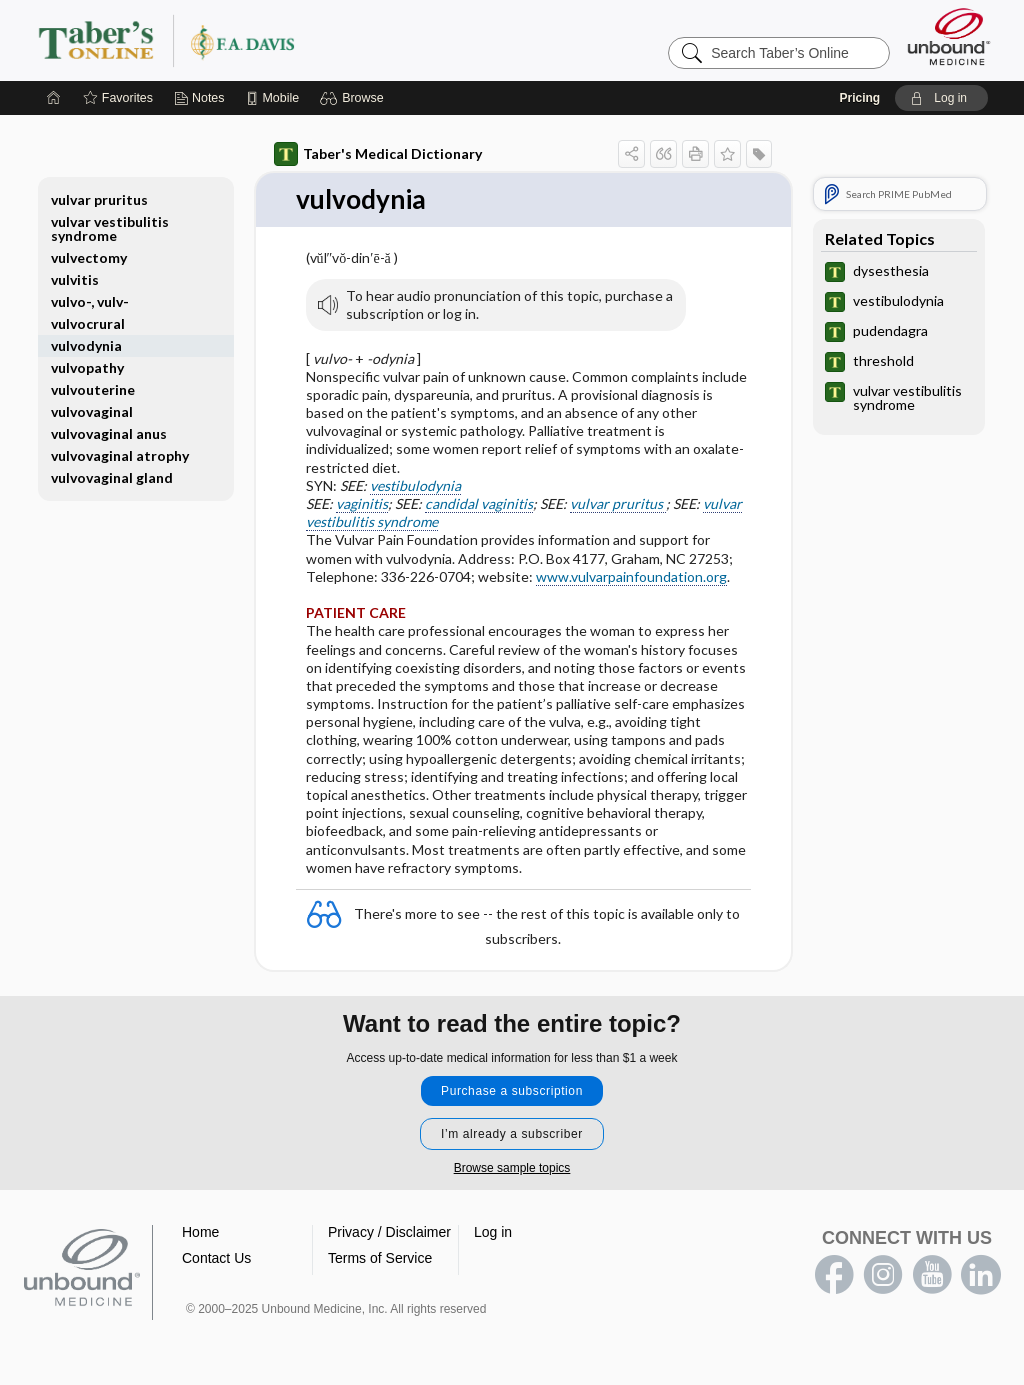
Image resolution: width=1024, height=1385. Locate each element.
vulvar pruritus (618, 503)
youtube (932, 1275)
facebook (834, 1275)
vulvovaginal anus (109, 433)
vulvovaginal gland (112, 477)
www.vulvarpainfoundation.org (631, 576)
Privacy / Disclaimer (389, 1232)
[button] (354, 98)
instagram (883, 1275)
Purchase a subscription (512, 1091)
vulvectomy (89, 257)
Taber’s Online (286, 40)
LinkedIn (981, 1275)
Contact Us (216, 1258)
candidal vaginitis (479, 503)
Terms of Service (380, 1258)
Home (200, 1232)
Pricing (859, 98)
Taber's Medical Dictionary (378, 154)
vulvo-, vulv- (90, 301)
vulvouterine (93, 389)
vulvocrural (88, 323)
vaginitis (362, 503)
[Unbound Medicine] (949, 36)
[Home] (54, 98)
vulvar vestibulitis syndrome (110, 228)
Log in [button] (493, 1232)
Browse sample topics (512, 1168)
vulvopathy (87, 367)
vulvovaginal (92, 411)
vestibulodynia (415, 485)
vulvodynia (86, 345)
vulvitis (75, 279)
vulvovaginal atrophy (120, 455)
